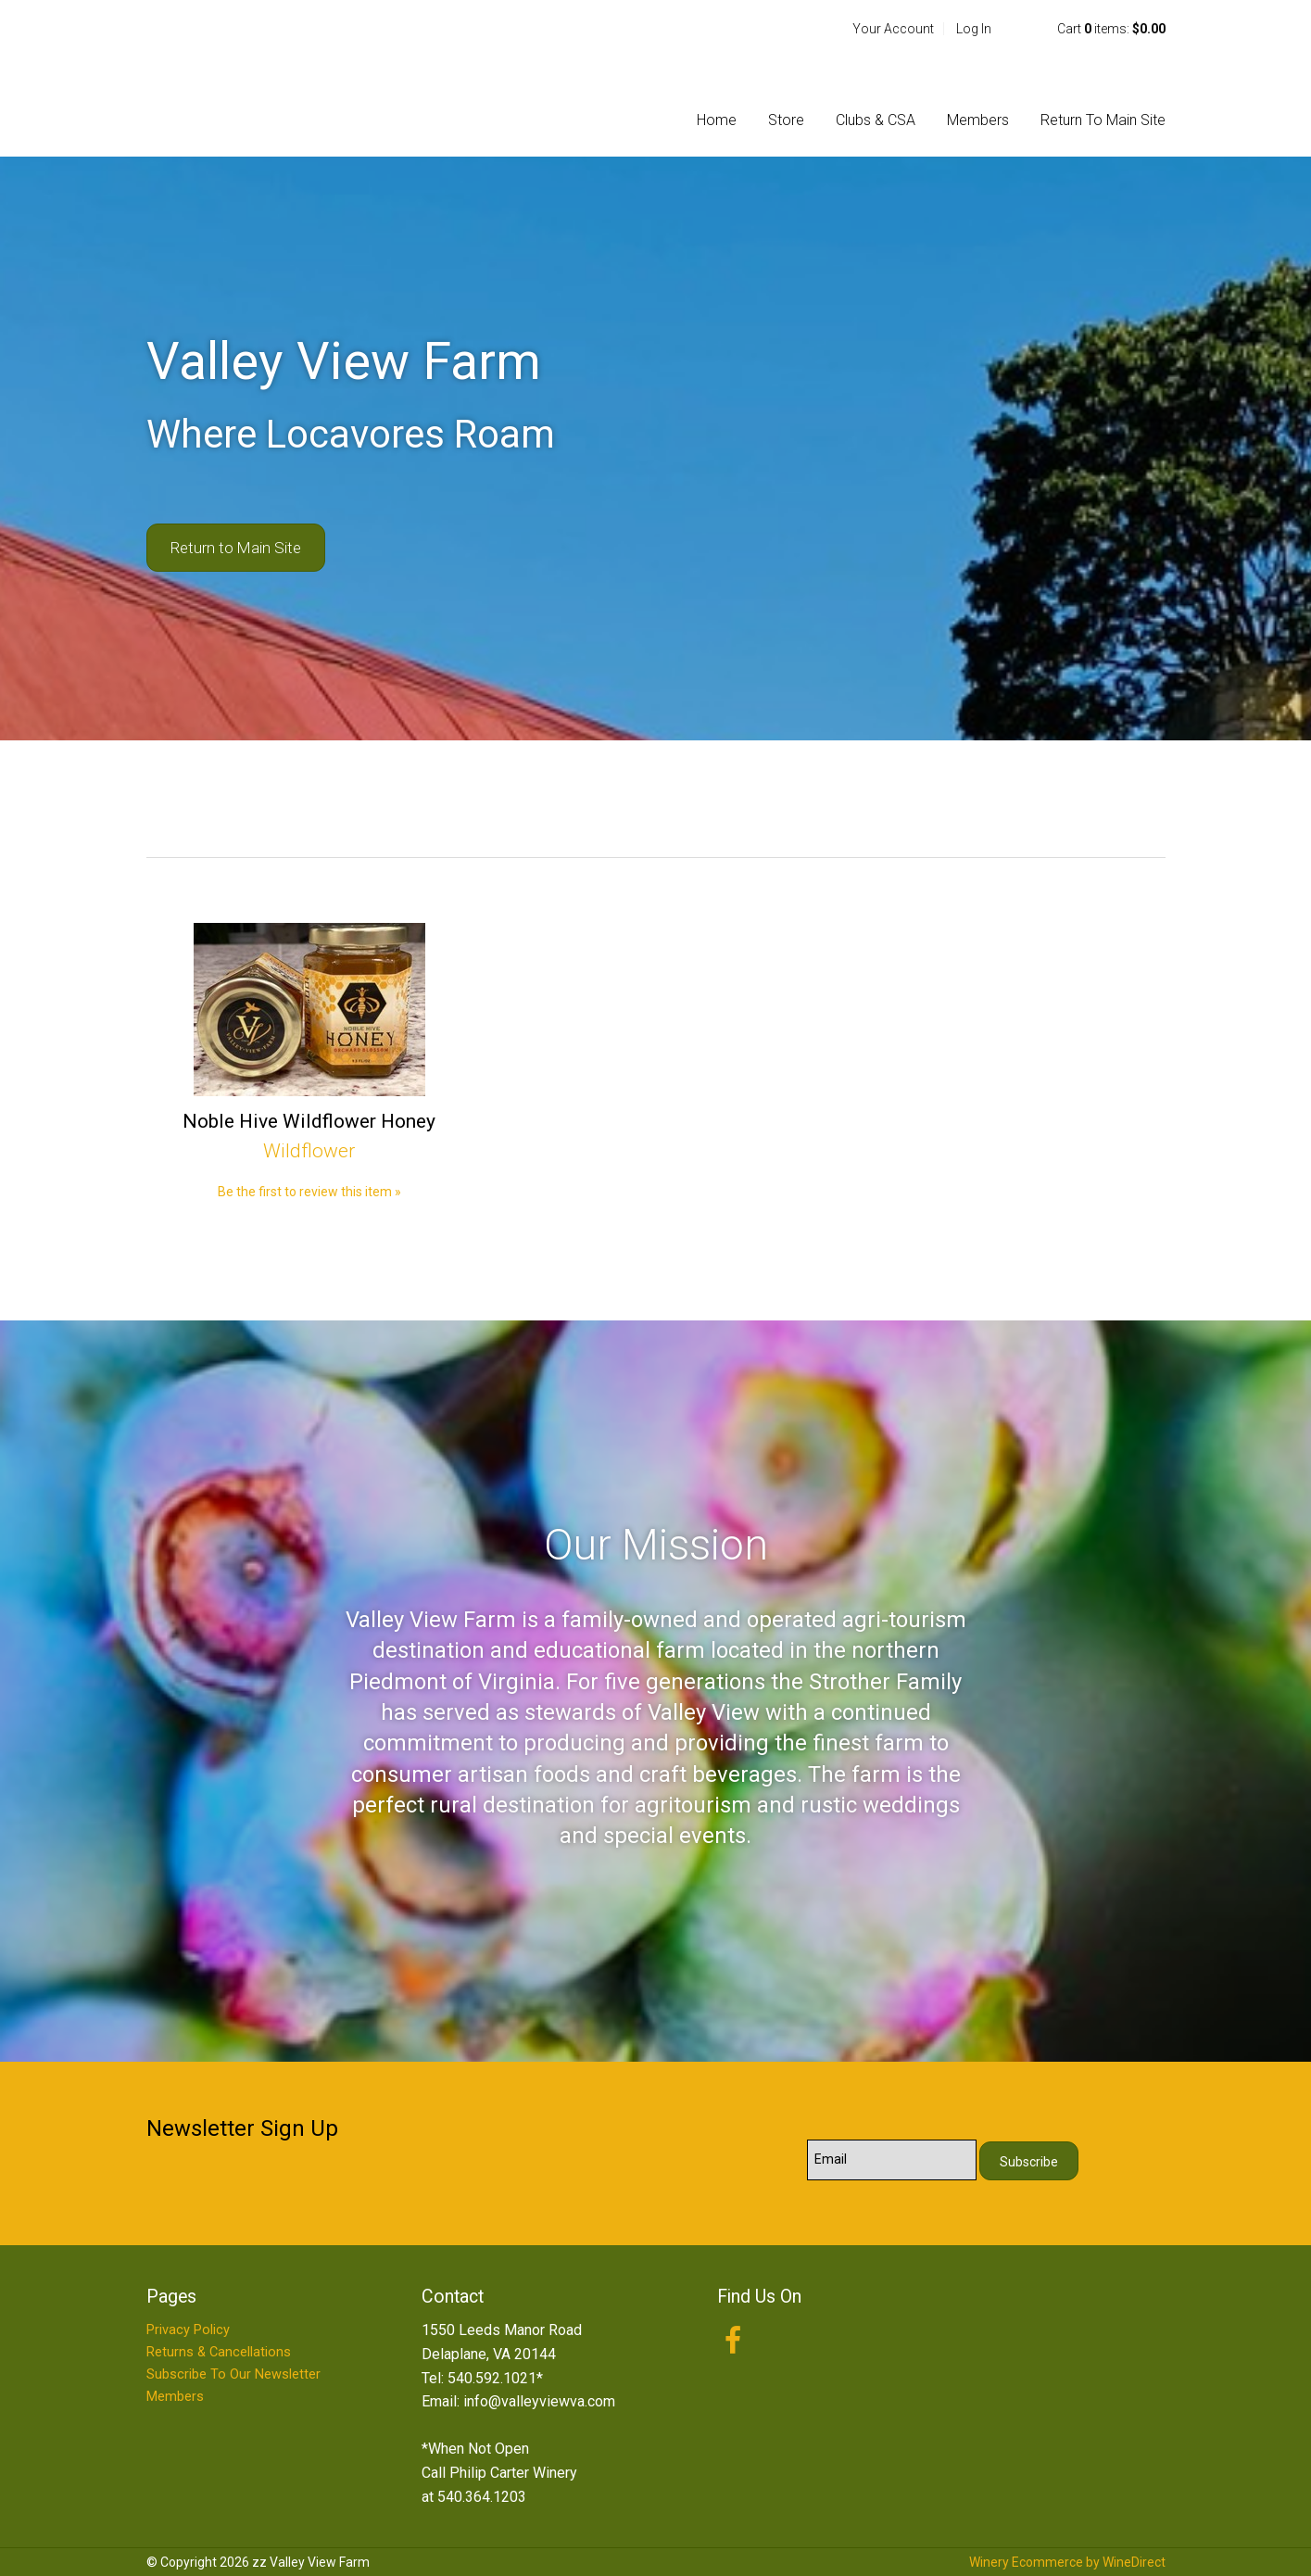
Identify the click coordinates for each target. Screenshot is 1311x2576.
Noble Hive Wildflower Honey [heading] (309, 1121)
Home (717, 120)
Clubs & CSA (875, 120)
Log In (973, 28)
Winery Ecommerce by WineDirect (1067, 2562)
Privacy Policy (188, 2330)
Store (786, 120)
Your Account (893, 28)
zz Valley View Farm (266, 78)
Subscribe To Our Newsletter (233, 2374)
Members (978, 120)
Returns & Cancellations (218, 2352)
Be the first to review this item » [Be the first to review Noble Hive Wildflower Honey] (309, 1191)
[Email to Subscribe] (892, 2160)
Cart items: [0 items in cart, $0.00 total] (1111, 28)
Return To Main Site (1103, 120)
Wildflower (309, 1151)
